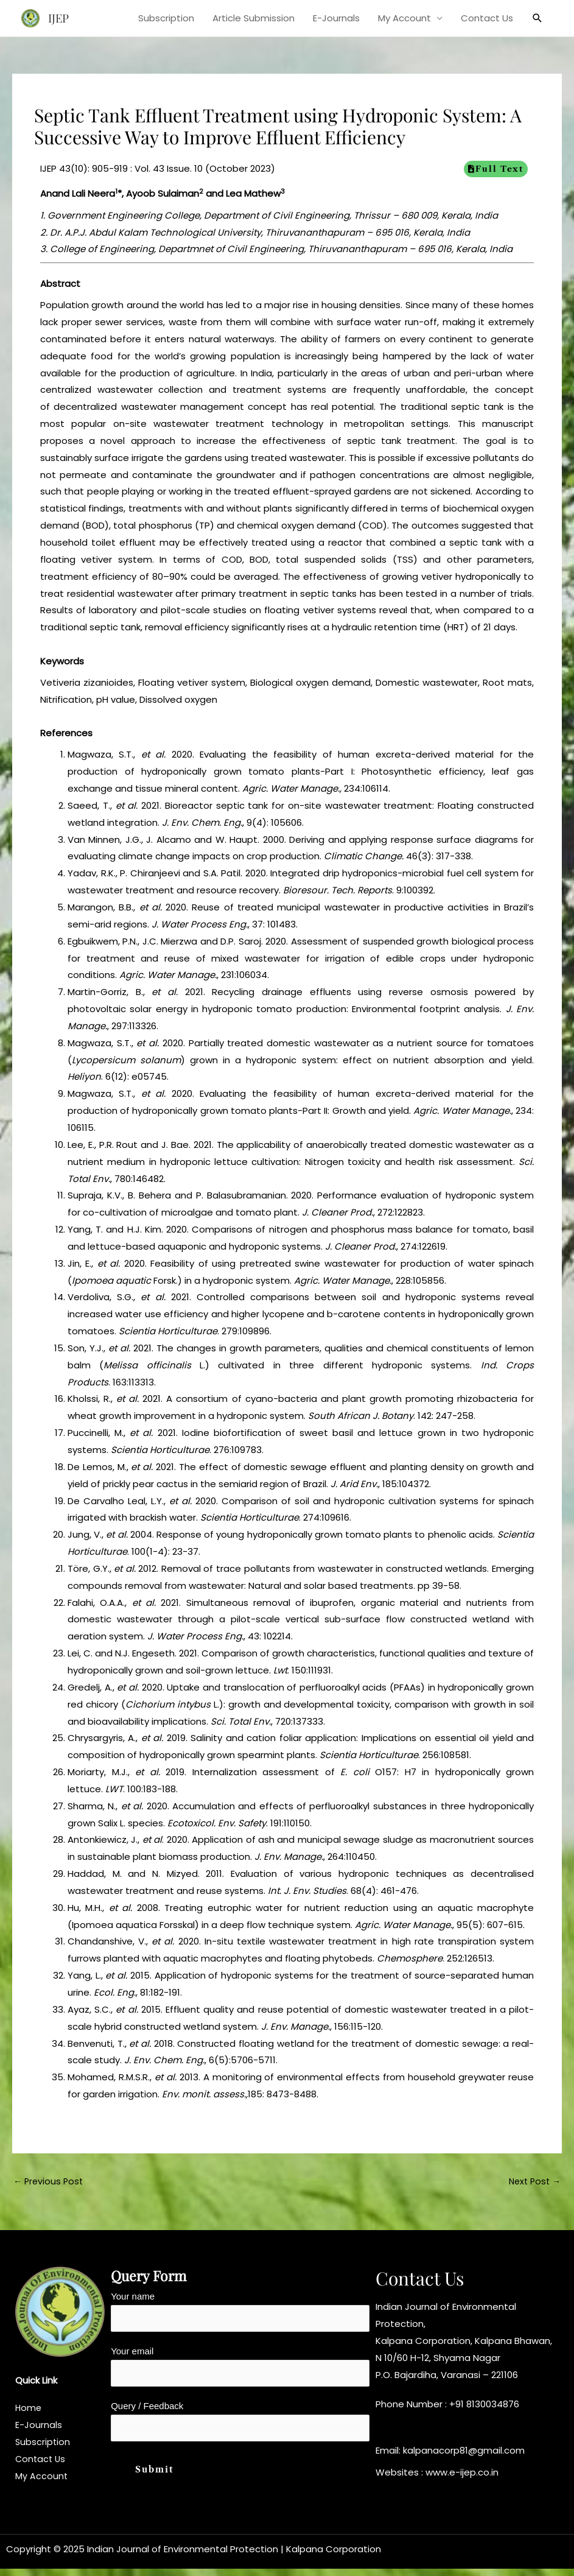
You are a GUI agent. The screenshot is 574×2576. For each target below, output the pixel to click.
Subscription (166, 18)
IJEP (60, 18)
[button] (537, 18)
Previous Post (49, 2182)
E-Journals (336, 18)
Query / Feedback (240, 2427)
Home (29, 2409)
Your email (240, 2370)
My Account (404, 18)
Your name (240, 2313)
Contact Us (487, 18)
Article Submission (253, 18)
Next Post (533, 2182)
